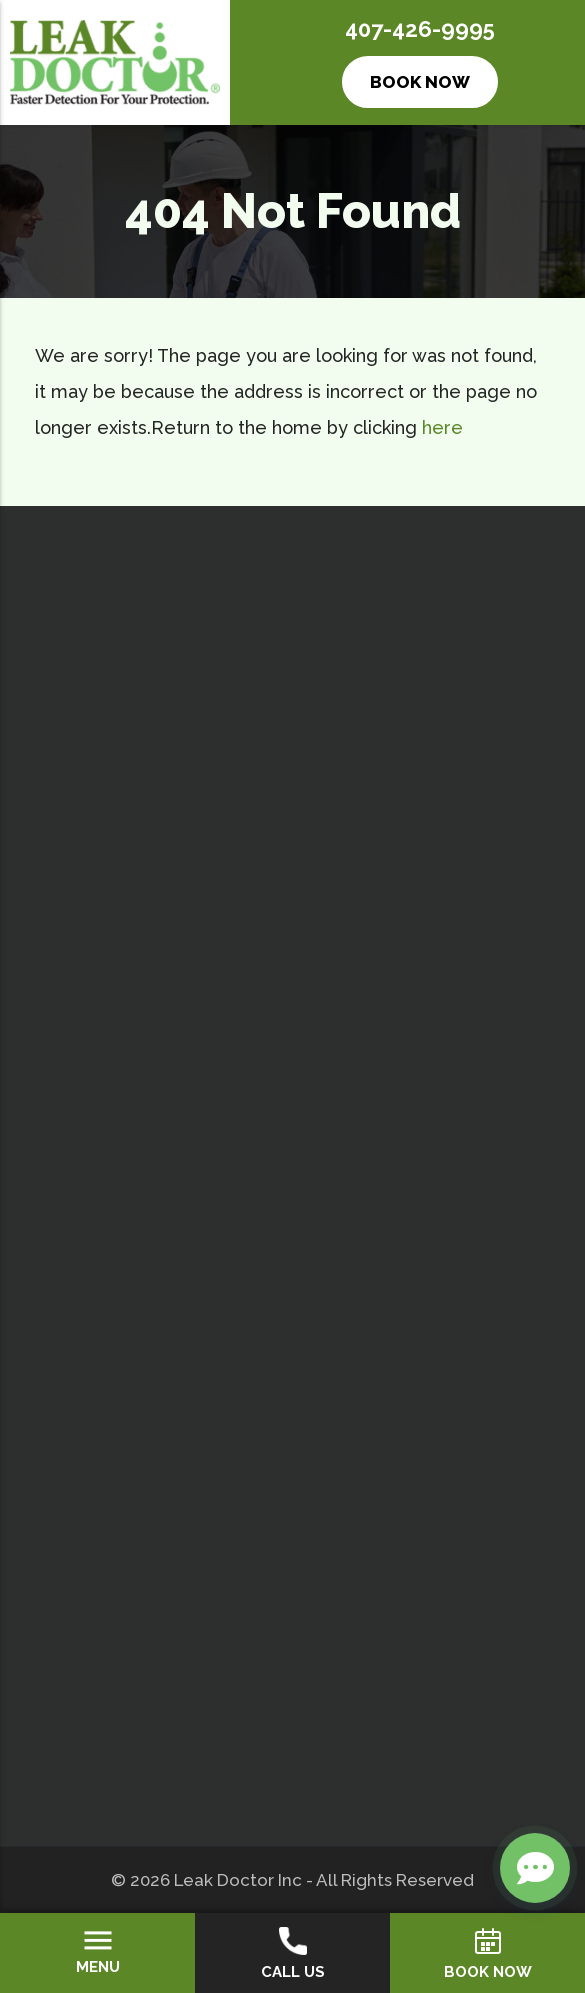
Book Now (420, 82)
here (442, 427)
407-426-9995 (420, 29)
